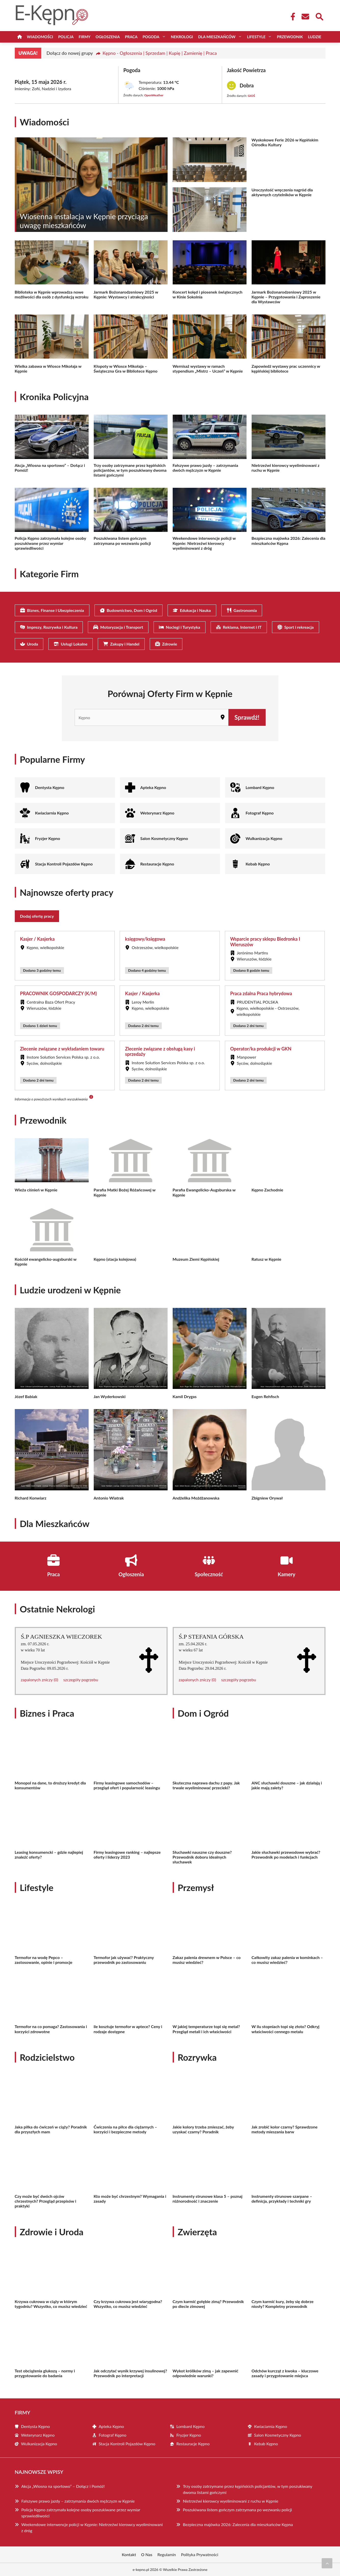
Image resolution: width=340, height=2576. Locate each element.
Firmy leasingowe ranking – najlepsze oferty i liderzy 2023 (127, 1854)
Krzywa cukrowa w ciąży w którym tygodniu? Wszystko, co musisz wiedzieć (51, 2304)
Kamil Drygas (185, 1396)
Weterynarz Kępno (157, 812)
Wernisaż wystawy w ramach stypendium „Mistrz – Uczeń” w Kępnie (208, 368)
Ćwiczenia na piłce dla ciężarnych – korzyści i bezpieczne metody (125, 2129)
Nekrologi (182, 36)
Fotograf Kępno (260, 812)
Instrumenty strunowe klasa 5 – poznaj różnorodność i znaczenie (207, 2198)
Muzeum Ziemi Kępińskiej (196, 1259)
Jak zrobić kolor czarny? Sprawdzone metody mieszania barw (285, 2129)
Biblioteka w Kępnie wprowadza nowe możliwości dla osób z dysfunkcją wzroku (52, 294)
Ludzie (314, 36)
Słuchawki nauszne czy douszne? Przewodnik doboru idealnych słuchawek (202, 1857)
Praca (131, 36)
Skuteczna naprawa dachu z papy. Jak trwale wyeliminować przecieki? (206, 1785)
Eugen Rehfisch (265, 1396)
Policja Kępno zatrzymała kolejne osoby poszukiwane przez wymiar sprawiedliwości (50, 543)
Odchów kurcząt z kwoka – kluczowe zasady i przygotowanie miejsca (285, 2373)
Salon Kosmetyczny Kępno (164, 838)
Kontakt (129, 2554)
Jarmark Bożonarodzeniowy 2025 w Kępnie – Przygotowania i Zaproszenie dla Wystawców (286, 297)
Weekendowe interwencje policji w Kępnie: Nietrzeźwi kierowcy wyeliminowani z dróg (204, 543)
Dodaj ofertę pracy (37, 916)
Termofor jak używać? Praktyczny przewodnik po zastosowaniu (124, 1960)
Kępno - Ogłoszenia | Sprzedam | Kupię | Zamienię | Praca (160, 53)
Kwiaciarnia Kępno (52, 812)
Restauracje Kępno (157, 863)
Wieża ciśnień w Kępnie (36, 1189)
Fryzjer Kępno (47, 838)
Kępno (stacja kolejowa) (115, 1259)
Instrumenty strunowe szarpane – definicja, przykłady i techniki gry (282, 2198)
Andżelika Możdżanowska (196, 1497)
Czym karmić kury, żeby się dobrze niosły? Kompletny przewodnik (283, 2304)
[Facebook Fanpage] (291, 16)
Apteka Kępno (153, 787)
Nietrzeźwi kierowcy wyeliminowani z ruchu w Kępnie (230, 2501)
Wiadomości (40, 36)
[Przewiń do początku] (327, 2563)
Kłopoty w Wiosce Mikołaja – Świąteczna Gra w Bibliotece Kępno (126, 368)
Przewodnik (290, 36)
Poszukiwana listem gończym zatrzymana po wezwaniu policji (122, 540)
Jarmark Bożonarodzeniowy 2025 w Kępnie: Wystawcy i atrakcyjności (126, 294)
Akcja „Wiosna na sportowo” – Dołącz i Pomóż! (63, 2486)
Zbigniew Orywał (267, 1497)
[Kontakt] (305, 16)
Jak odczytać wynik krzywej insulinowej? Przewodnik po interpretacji (130, 2373)
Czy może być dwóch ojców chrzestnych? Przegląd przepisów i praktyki (45, 2201)
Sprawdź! (247, 717)
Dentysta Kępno (49, 787)
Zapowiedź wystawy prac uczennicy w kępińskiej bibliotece (286, 368)
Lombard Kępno (260, 787)
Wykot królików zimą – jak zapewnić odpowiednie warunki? (205, 2373)
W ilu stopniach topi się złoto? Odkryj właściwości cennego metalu (286, 2029)
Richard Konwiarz (31, 1497)
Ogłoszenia (108, 36)
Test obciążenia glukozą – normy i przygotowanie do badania (45, 2373)
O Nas (146, 2554)
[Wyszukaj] (319, 16)
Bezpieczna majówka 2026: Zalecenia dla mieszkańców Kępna (238, 2524)
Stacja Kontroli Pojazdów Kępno (64, 863)
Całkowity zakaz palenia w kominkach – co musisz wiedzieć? (287, 1960)
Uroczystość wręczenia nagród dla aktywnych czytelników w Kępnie (282, 192)
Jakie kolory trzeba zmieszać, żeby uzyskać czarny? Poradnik (203, 2129)
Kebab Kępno (258, 863)
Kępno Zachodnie (267, 1189)
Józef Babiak (26, 1396)
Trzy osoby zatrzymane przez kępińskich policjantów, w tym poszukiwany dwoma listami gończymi (130, 470)
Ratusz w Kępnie (266, 1259)
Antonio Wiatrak (109, 1497)
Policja (66, 36)
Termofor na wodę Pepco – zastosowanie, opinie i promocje (44, 1960)
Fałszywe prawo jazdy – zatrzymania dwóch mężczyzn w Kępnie (205, 467)
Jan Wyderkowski (110, 1396)
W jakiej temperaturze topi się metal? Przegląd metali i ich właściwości (206, 2029)
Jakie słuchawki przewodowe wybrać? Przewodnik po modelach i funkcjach (286, 1854)
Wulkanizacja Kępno (264, 838)
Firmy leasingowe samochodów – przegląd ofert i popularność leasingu (127, 1785)
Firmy (84, 36)
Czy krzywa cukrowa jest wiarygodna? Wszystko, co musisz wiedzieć (128, 2304)
